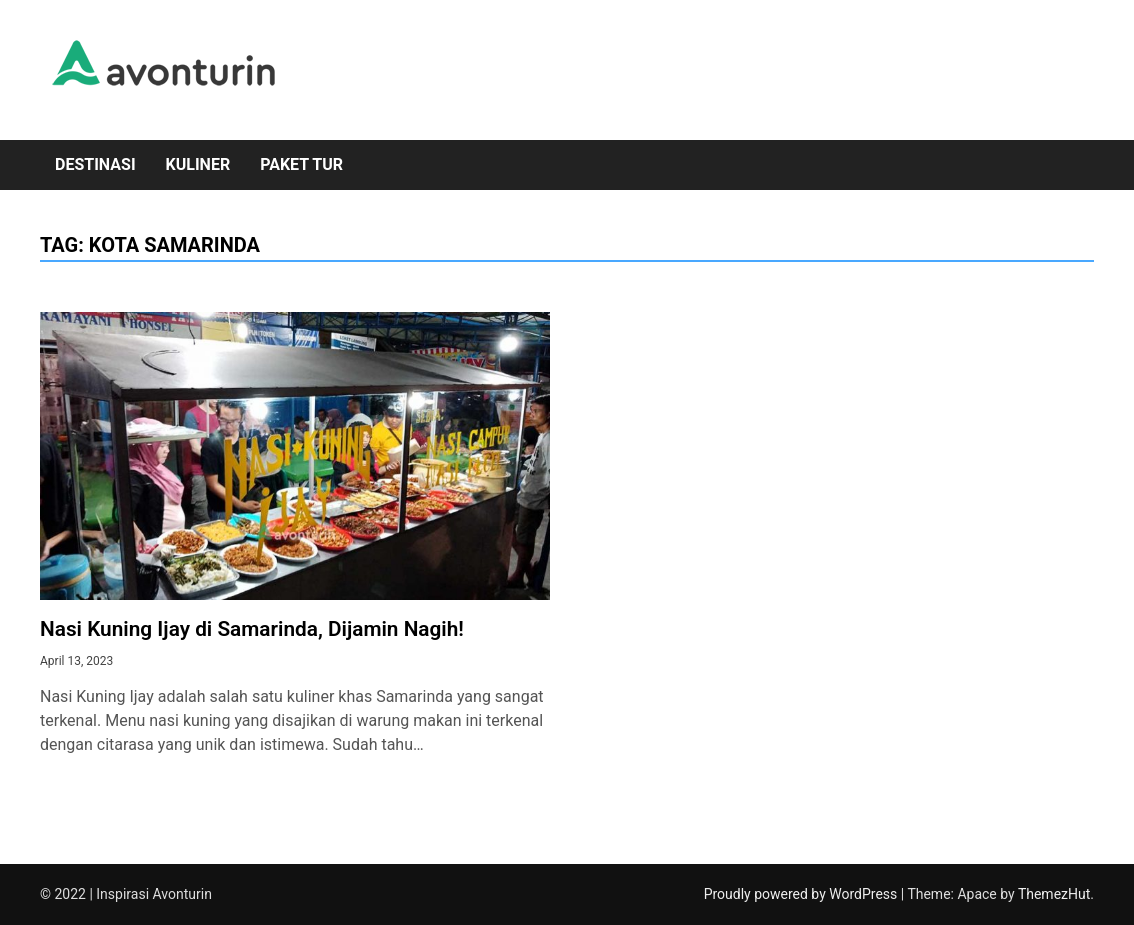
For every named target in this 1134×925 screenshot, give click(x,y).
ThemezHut (1054, 894)
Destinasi (95, 164)
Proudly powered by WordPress (802, 894)
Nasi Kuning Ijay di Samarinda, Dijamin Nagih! (252, 629)
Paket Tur (301, 164)
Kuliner (198, 164)
